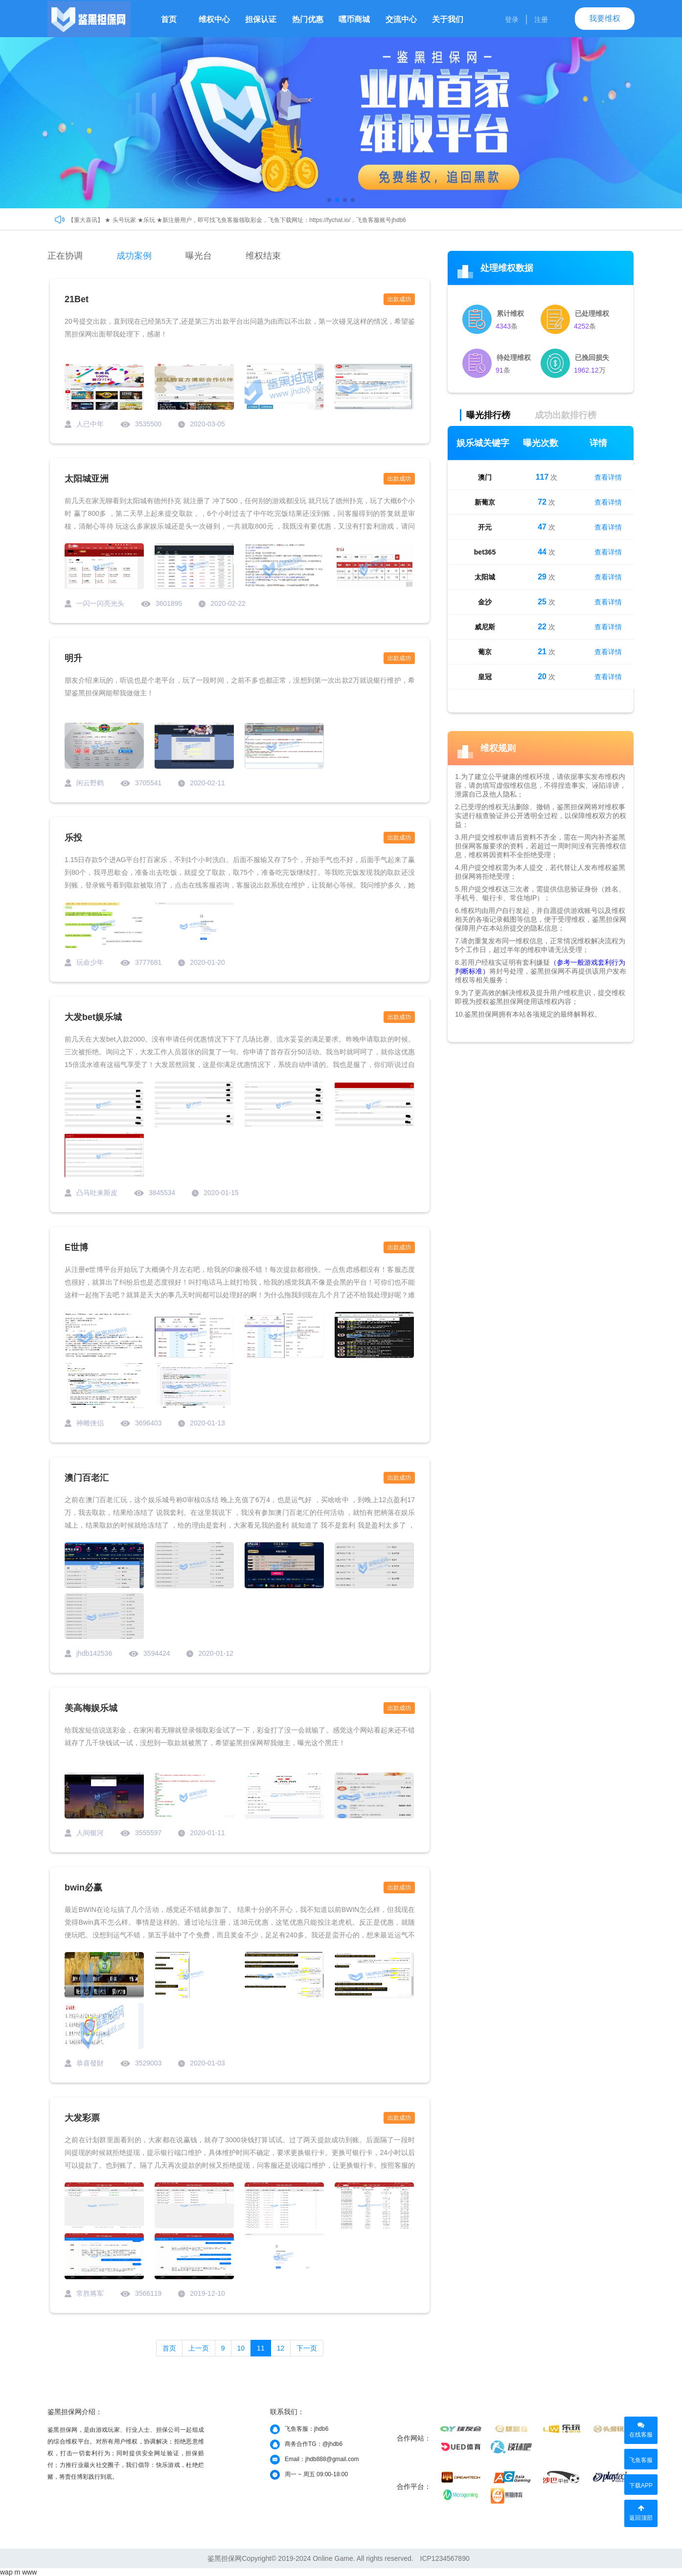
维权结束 (263, 256)
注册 (541, 19)
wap (6, 2572)
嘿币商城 (354, 19)
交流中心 (401, 19)
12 (281, 2348)
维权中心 (214, 19)
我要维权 (604, 18)
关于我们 (447, 19)
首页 (169, 19)
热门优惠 (307, 19)
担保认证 (260, 19)
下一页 (306, 2348)
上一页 (198, 2348)
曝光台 (198, 256)
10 (241, 2348)
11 (261, 2348)
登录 (512, 19)
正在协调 (65, 256)
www (29, 2572)
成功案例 (134, 256)
